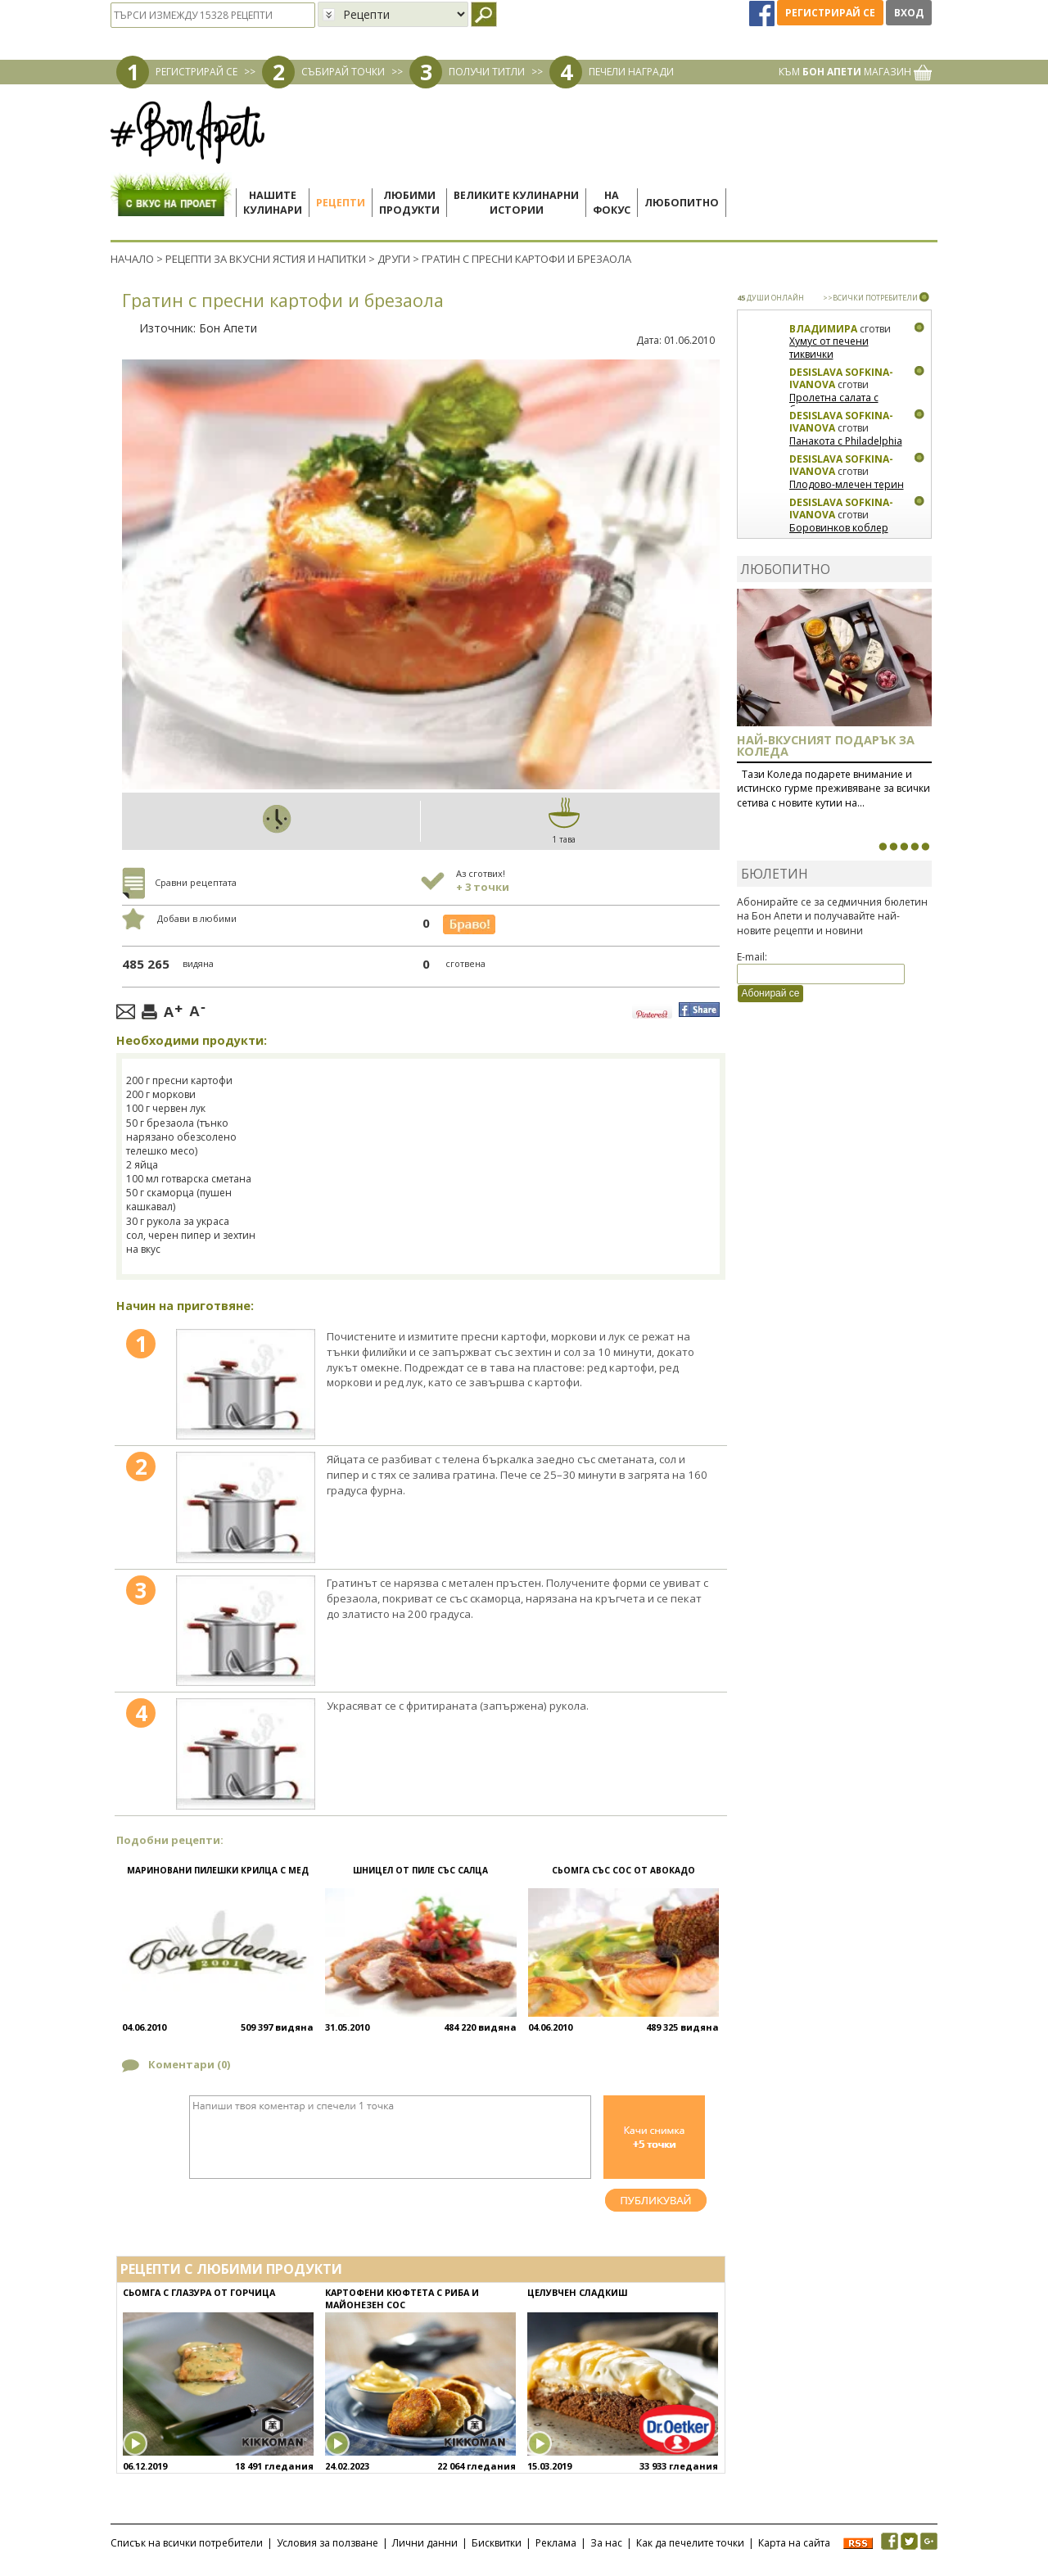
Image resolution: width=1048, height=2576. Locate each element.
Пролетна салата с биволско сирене (834, 404)
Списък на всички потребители (187, 2543)
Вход (909, 13)
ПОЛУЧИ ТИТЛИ (487, 72)
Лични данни (425, 2543)
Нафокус (611, 202)
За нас (606, 2543)
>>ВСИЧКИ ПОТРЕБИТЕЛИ (870, 297)
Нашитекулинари (272, 202)
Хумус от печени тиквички (829, 347)
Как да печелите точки (690, 2543)
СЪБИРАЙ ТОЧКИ (343, 72)
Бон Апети (228, 328)
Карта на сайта (794, 2543)
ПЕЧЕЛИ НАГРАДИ (631, 72)
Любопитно (681, 203)
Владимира (823, 329)
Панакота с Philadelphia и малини (845, 447)
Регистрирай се (830, 13)
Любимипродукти (409, 202)
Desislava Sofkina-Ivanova (841, 378)
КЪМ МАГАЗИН (855, 72)
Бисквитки (497, 2543)
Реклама (555, 2543)
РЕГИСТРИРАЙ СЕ (196, 72)
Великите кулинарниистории (516, 202)
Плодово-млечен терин (846, 484)
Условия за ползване (327, 2543)
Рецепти (340, 203)
